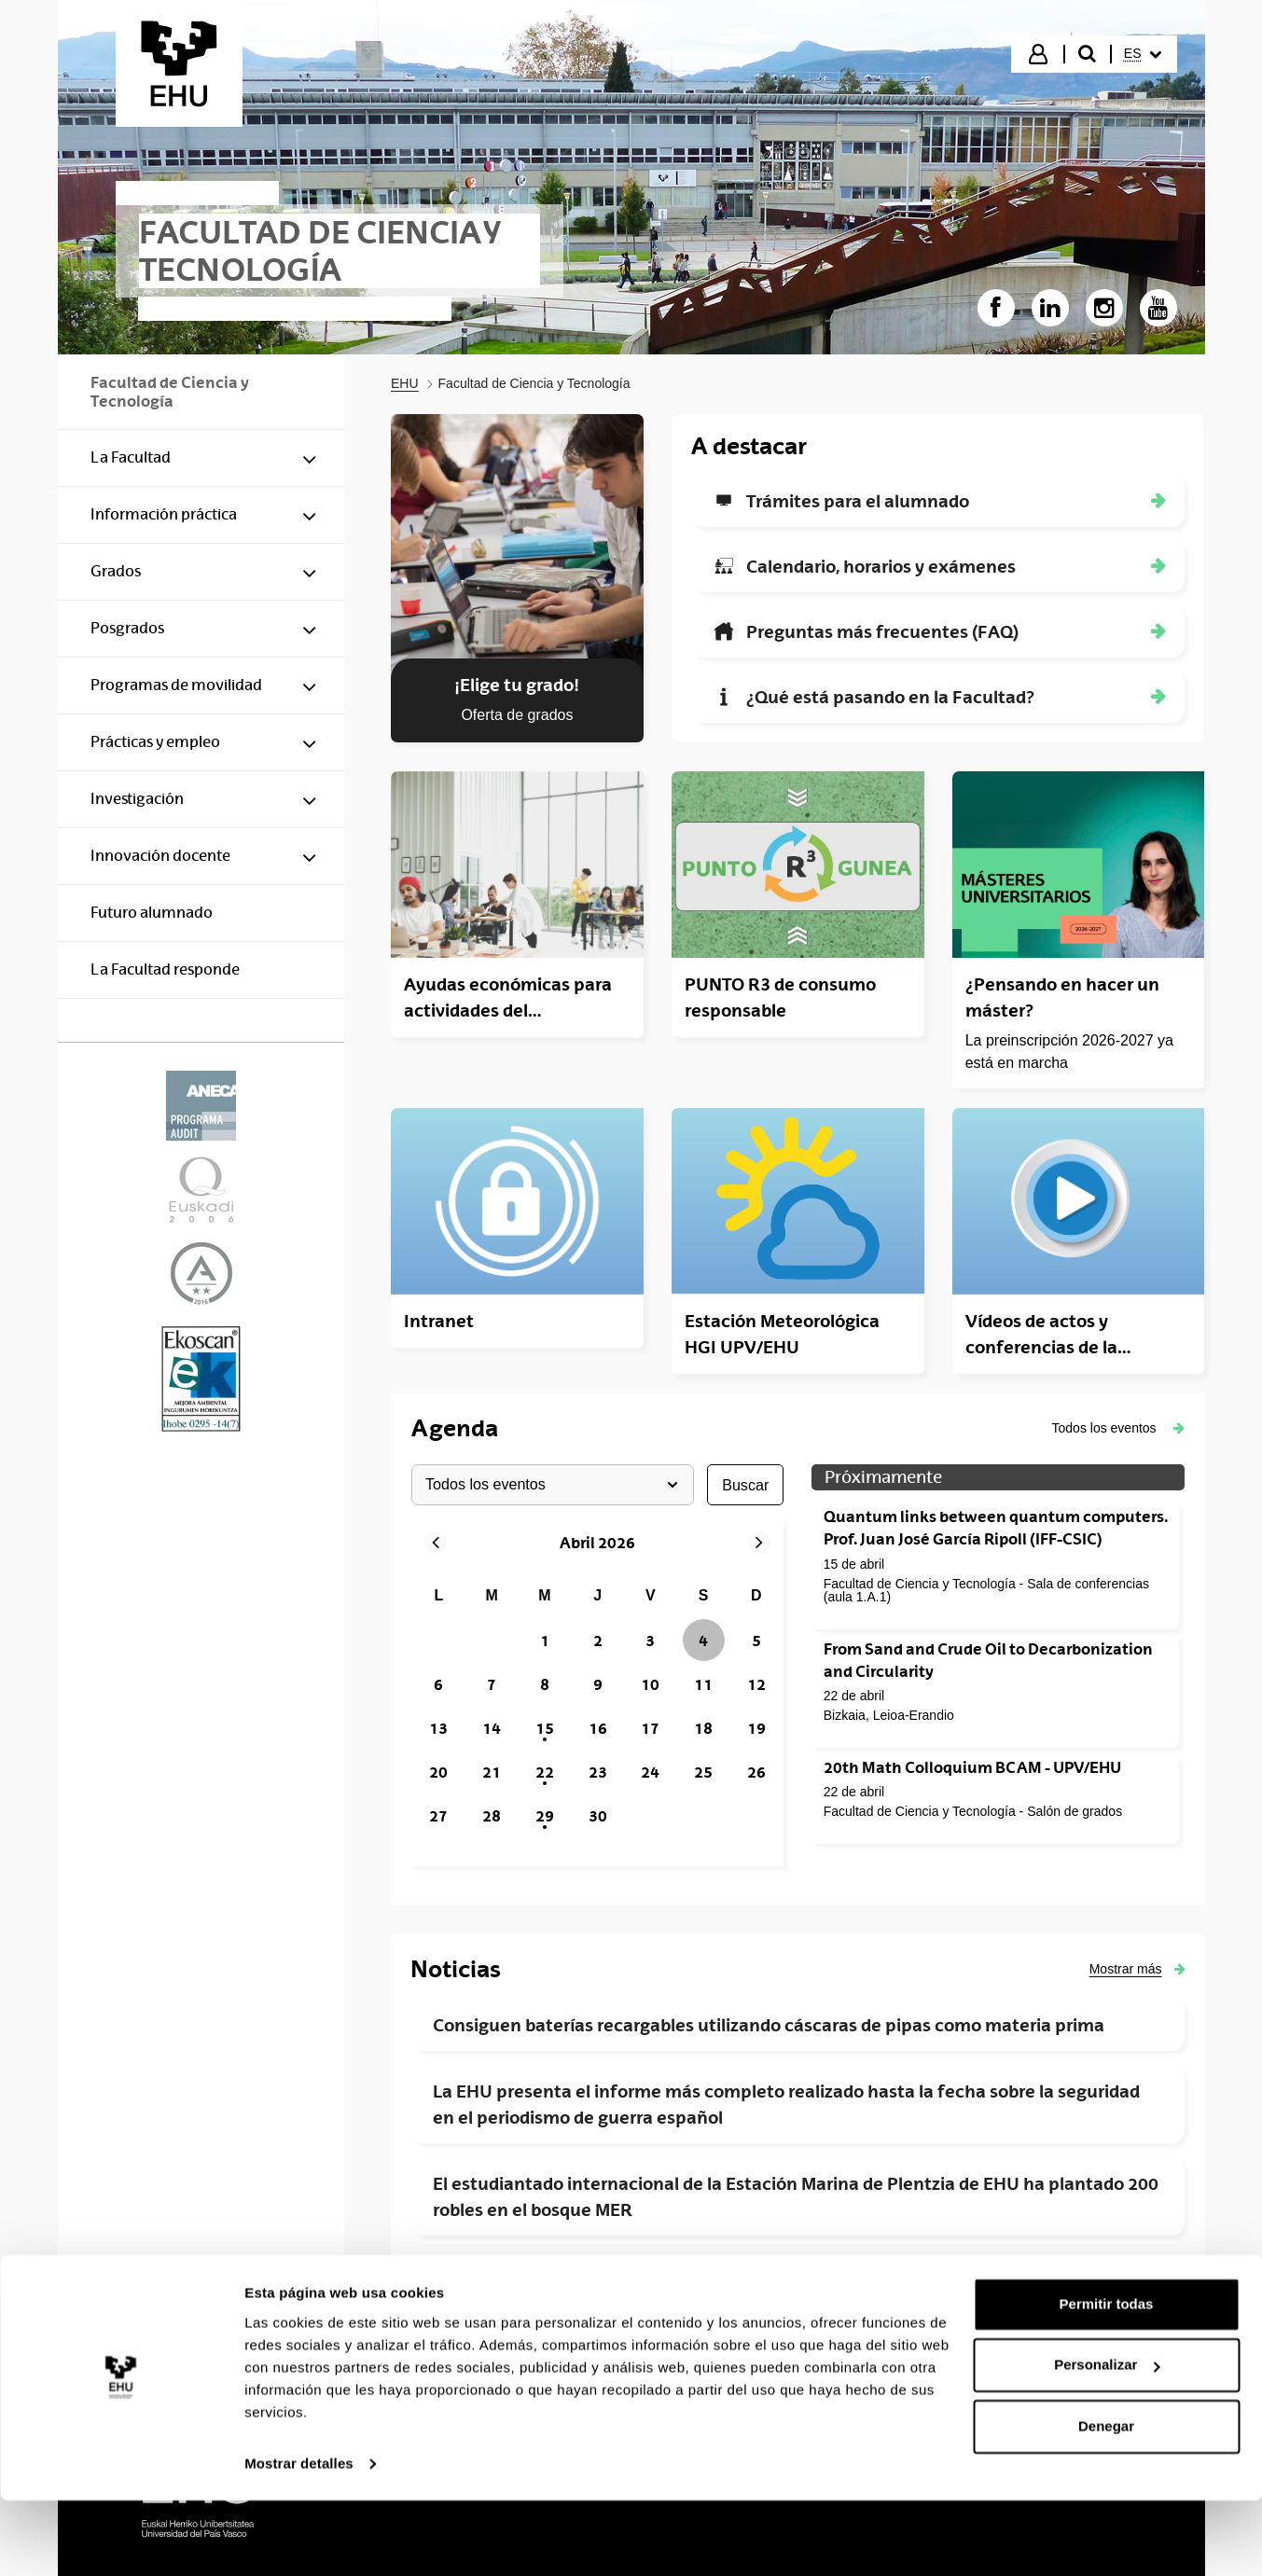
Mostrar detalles (299, 2539)
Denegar (1106, 2502)
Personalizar (1106, 2440)
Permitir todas (1107, 2380)
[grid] (597, 1707)
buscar (745, 1484)
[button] (1118, 1427)
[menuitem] (1142, 54)
